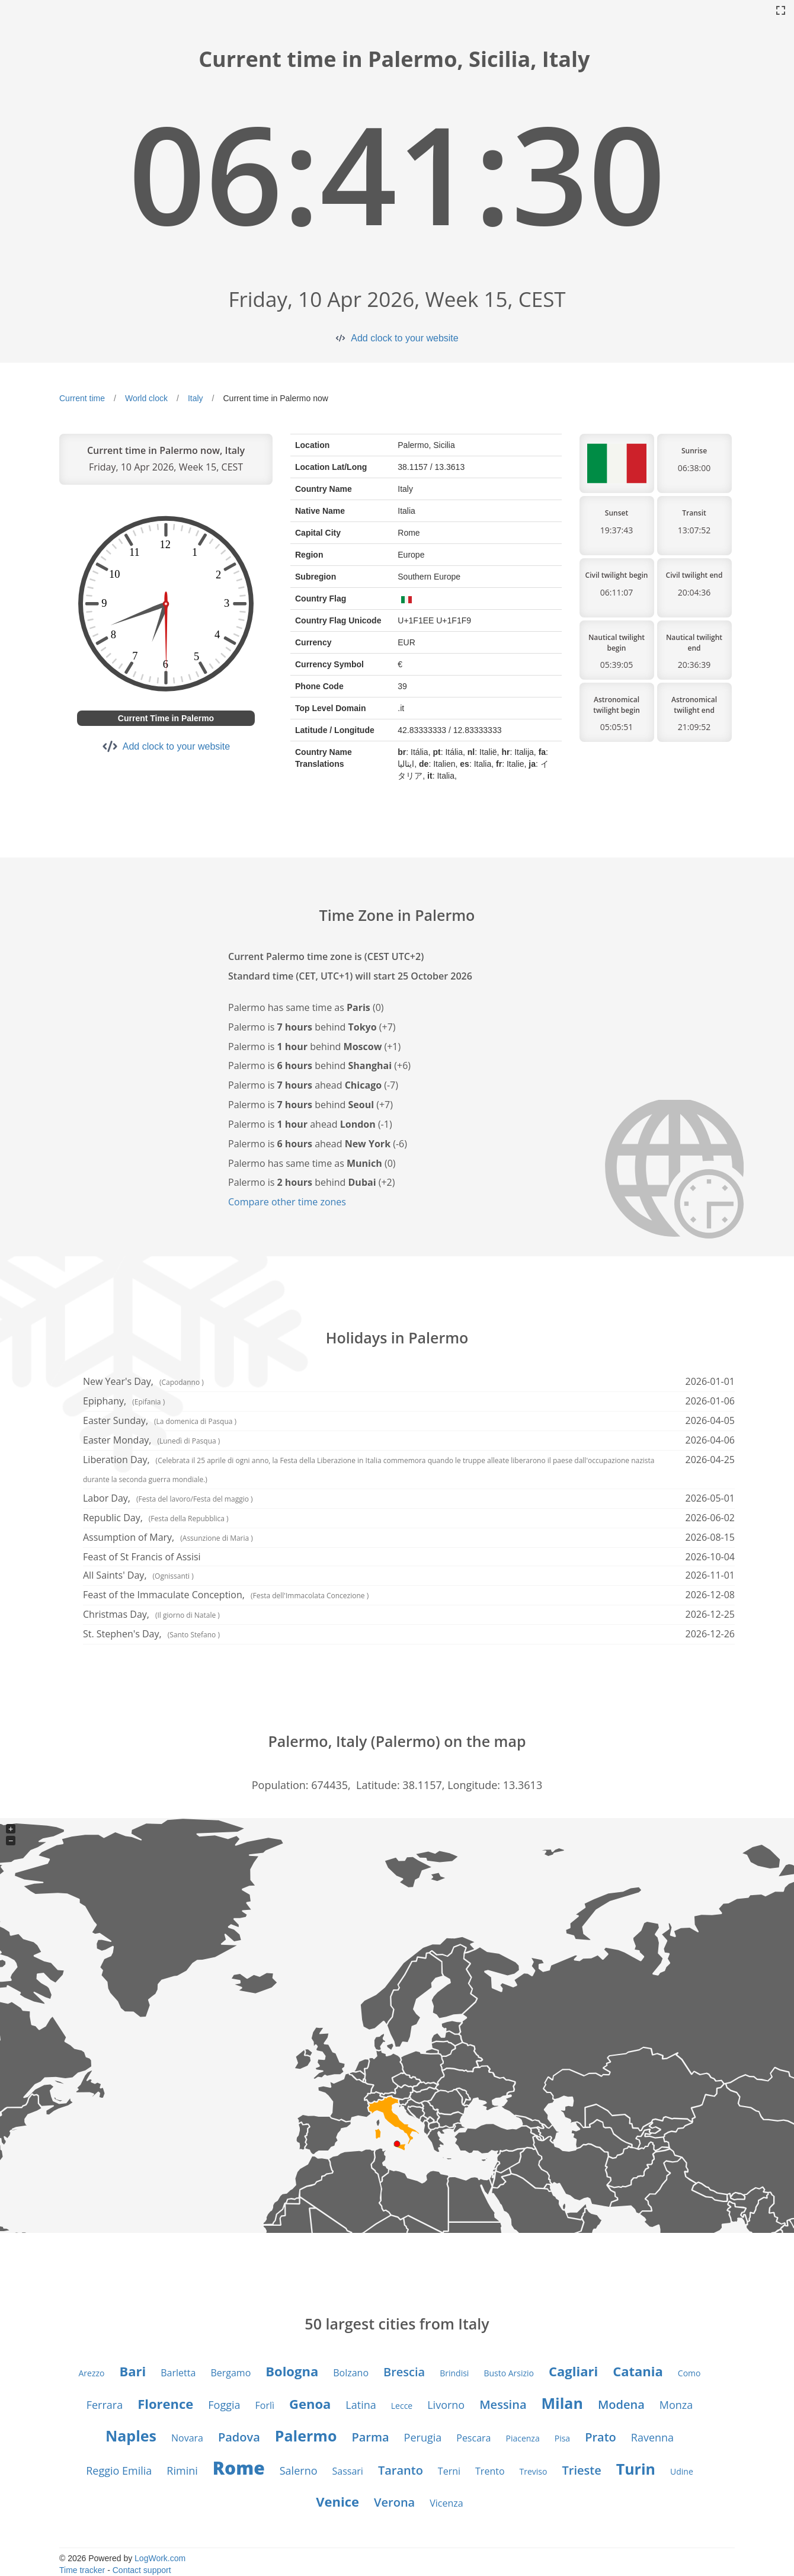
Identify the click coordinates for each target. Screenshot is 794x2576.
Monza (676, 2405)
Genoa (310, 2403)
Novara (187, 2437)
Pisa (562, 2438)
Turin (635, 2469)
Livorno (446, 2405)
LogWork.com (160, 2558)
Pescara (473, 2437)
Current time (82, 398)
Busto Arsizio (509, 2373)
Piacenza (522, 2438)
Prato (600, 2437)
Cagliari (573, 2371)
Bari (133, 2371)
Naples (130, 2435)
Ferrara (105, 2405)
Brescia (404, 2372)
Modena (621, 2404)
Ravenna (652, 2437)
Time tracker (82, 2570)
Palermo (306, 2435)
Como (689, 2373)
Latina (360, 2405)
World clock (146, 398)
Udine (681, 2471)
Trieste (581, 2470)
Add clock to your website (404, 338)
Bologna (291, 2371)
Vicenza (446, 2503)
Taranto (400, 2470)
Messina (502, 2404)
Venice (337, 2501)
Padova (239, 2437)
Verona (394, 2502)
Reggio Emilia (119, 2470)
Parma (370, 2437)
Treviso (534, 2471)
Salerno (299, 2470)
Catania (638, 2371)
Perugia (423, 2437)
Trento (489, 2471)
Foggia (224, 2405)
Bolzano (351, 2372)
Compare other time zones (287, 1201)
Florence (165, 2403)
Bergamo (230, 2372)
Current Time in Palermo (166, 718)
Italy (195, 398)
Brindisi (454, 2373)
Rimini (182, 2470)
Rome (239, 2468)
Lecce (401, 2405)
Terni (449, 2471)
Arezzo (92, 2373)
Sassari (347, 2471)
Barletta (178, 2372)
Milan (562, 2403)
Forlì (265, 2405)
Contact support (142, 2570)
